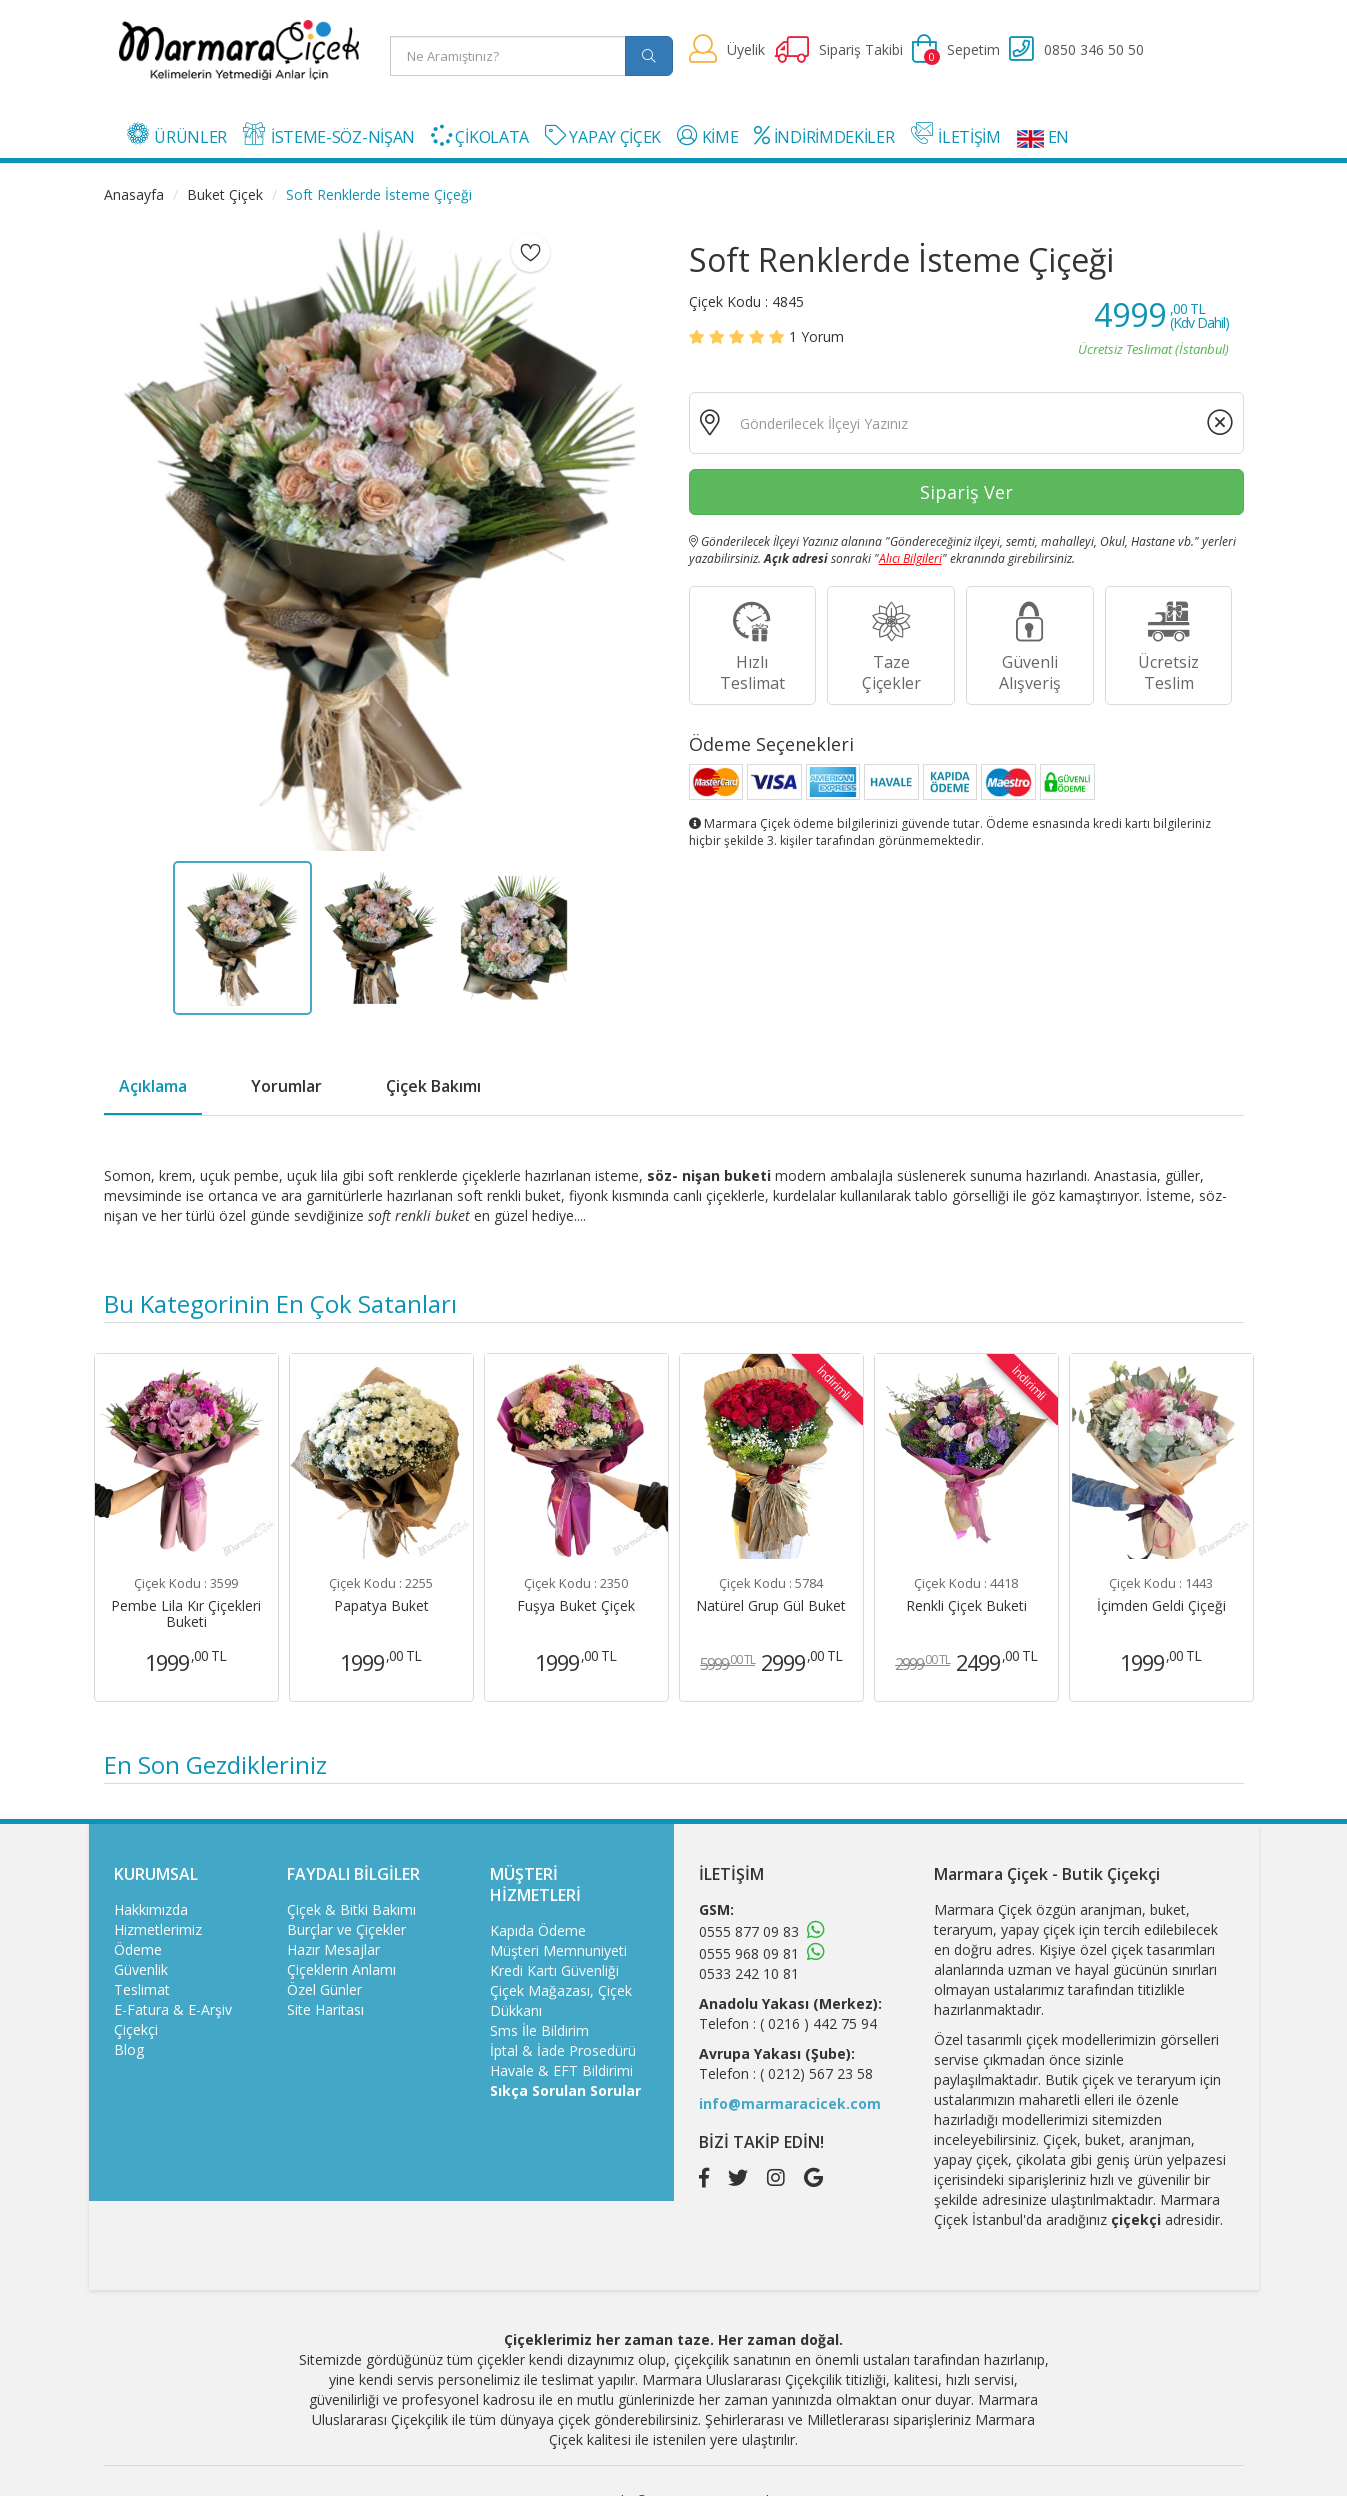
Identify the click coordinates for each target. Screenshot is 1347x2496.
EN (1043, 137)
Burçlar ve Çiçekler (346, 1929)
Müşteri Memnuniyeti (558, 1950)
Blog (129, 2049)
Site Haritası (325, 2009)
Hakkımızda (151, 1909)
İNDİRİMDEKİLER (824, 136)
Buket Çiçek (225, 194)
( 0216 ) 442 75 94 (818, 2023)
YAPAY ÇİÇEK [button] (603, 136)
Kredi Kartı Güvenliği (554, 1970)
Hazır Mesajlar (333, 1949)
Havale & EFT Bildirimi (561, 2070)
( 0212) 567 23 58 (816, 2073)
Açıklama (153, 1086)
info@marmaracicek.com (790, 2103)
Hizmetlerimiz (158, 1929)
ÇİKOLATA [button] (480, 136)
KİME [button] (707, 136)
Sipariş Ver (966, 492)
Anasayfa (134, 194)
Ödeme (138, 1949)
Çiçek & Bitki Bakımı (351, 1909)
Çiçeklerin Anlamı (341, 1969)
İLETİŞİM (956, 135)
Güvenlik (141, 1969)
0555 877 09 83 (749, 1931)
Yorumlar (286, 1086)
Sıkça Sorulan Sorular (565, 2090)
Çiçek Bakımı (433, 1086)
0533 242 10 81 (749, 1973)
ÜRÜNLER (177, 135)
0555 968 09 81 (749, 1953)
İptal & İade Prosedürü (563, 2050)
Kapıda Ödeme (538, 1930)
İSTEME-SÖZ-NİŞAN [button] (329, 135)
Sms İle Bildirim (539, 2030)
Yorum (816, 336)
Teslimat (142, 1989)
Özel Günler (324, 1989)
